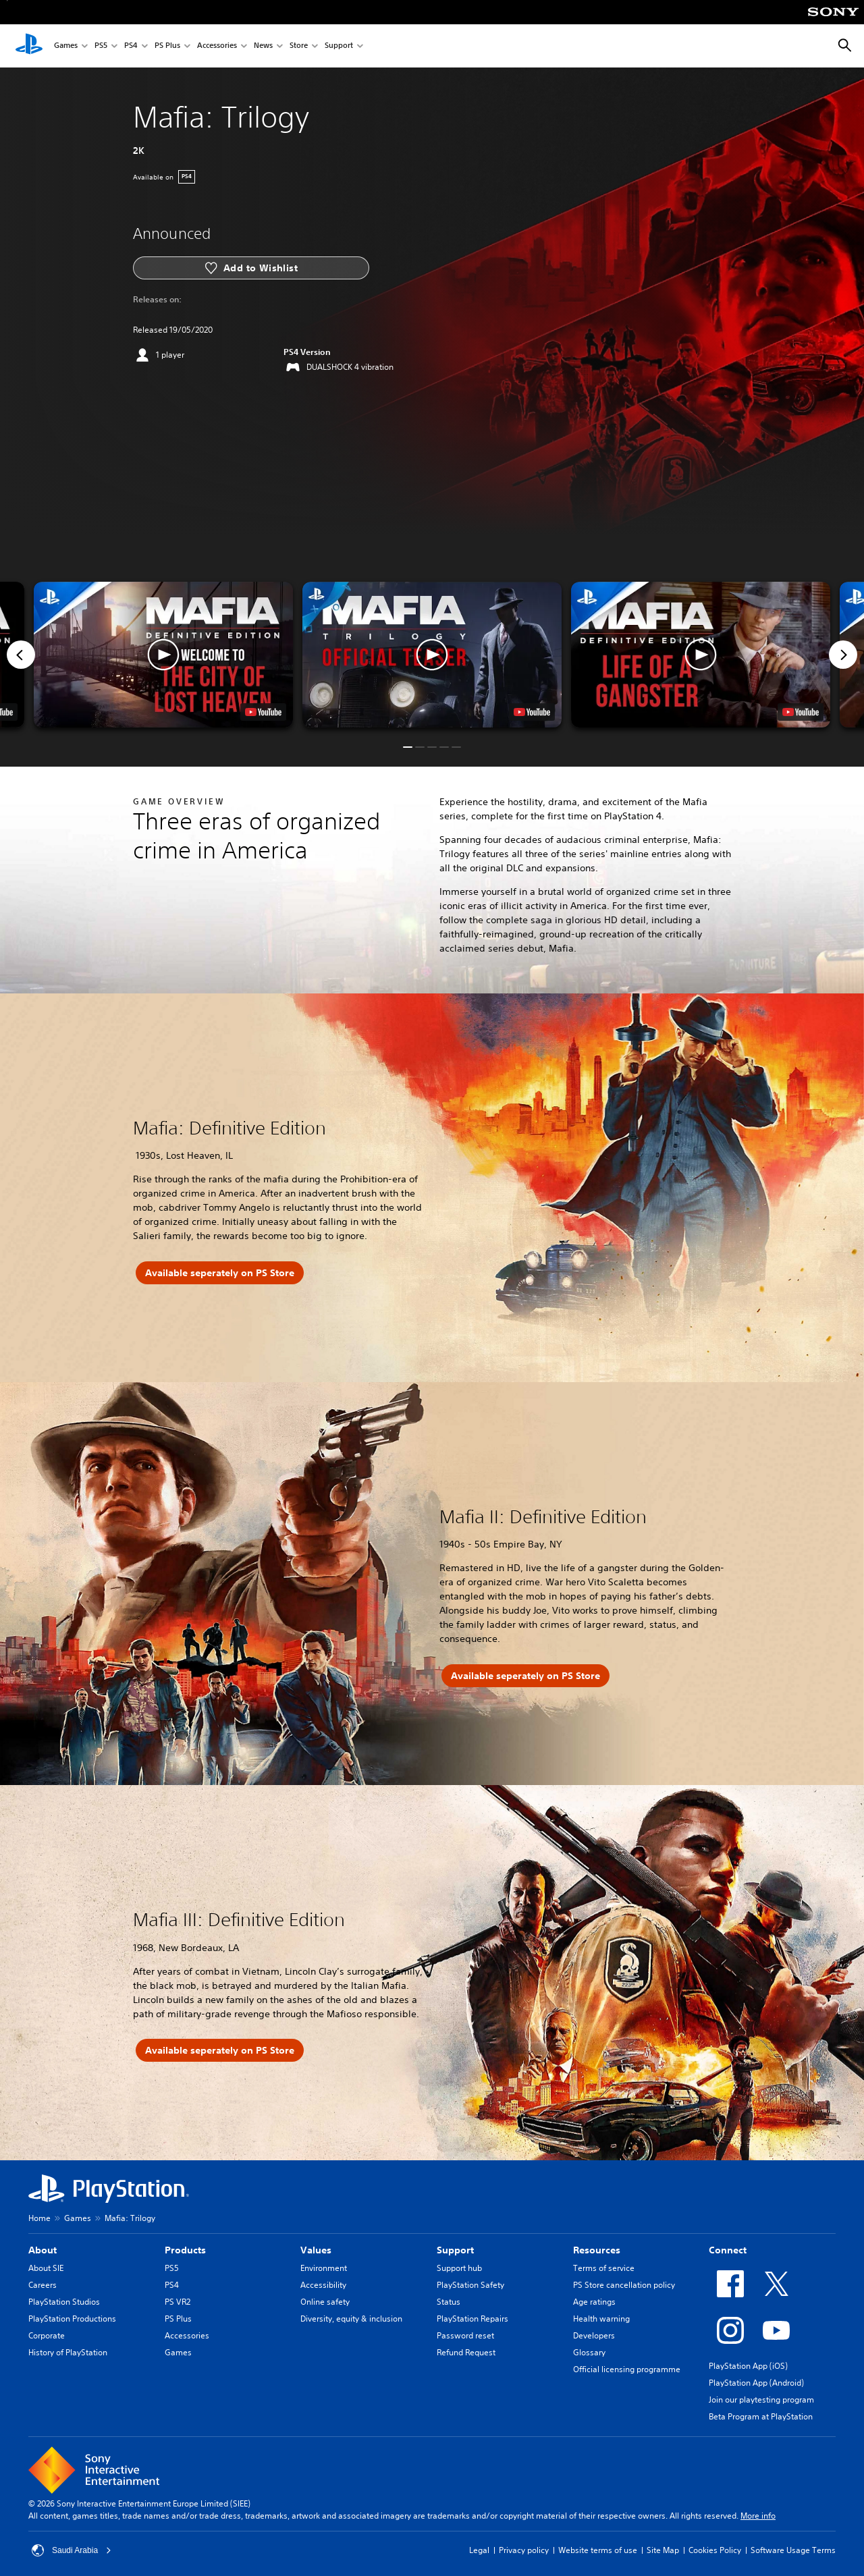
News (263, 46)
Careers (42, 2285)
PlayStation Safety (470, 2285)
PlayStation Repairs (472, 2318)
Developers (594, 2335)
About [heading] (42, 2250)
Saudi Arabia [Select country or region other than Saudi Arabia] (71, 2550)
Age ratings (594, 2301)
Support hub (459, 2268)
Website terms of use (597, 2550)
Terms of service (603, 2268)
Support (339, 46)
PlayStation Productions (72, 2318)
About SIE (45, 2268)
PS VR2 (177, 2301)
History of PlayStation (67, 2352)
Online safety (325, 2301)
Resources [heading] (596, 2250)
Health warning (601, 2318)
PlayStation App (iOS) (748, 2366)
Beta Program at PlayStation (761, 2416)
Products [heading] (185, 2250)
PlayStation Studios (64, 2301)
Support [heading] (455, 2250)
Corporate (46, 2335)
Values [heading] (315, 2250)
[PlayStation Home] (29, 46)
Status (448, 2301)
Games (66, 46)
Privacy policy (524, 2550)
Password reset (465, 2335)
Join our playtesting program (761, 2399)
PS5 (100, 46)
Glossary (589, 2352)
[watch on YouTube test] (532, 712)
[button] (432, 655)
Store (299, 46)
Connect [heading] (728, 2250)
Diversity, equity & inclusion (351, 2318)
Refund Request (466, 2352)
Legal (479, 2550)
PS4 (131, 46)
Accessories (217, 46)
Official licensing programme (626, 2369)
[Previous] (21, 654)
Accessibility (323, 2285)
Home (39, 2218)
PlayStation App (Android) (756, 2382)
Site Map (663, 2550)
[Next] (843, 654)
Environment (323, 2268)
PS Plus (167, 46)
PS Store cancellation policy (624, 2285)
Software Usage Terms (793, 2550)
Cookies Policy (714, 2550)
